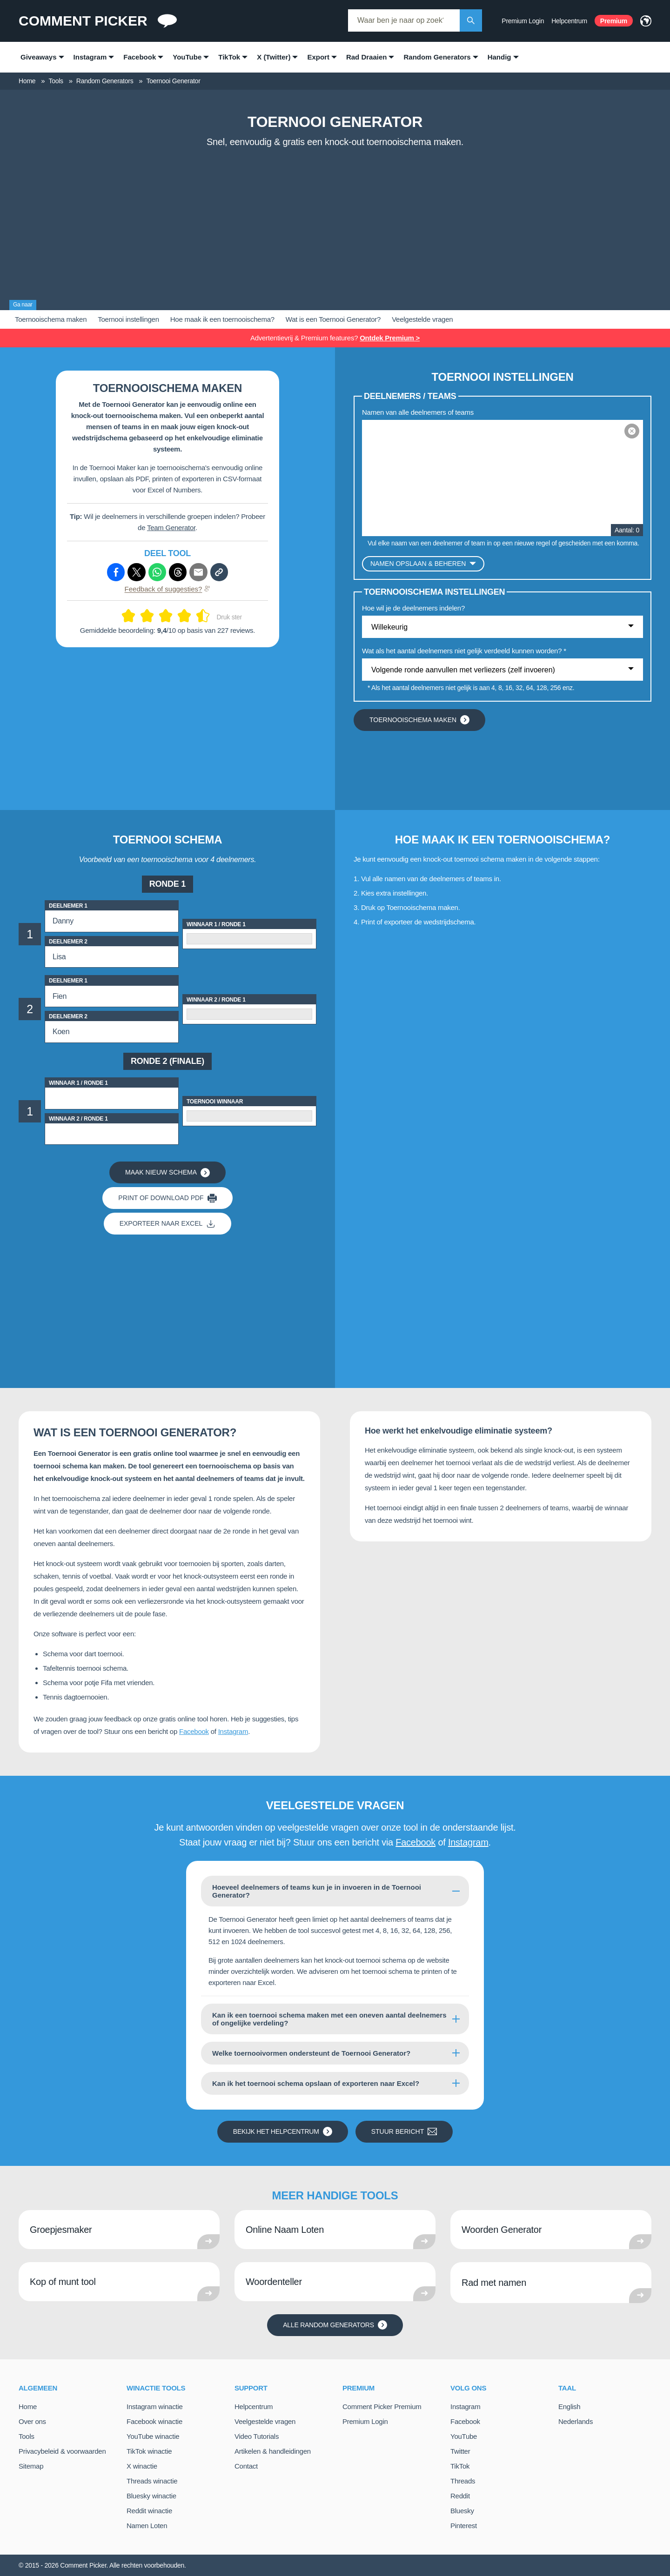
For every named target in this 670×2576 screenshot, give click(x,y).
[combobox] (404, 20)
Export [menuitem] (318, 57)
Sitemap (31, 2466)
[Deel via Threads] (178, 572)
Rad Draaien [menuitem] (366, 57)
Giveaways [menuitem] (38, 57)
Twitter (460, 2451)
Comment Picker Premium (382, 2406)
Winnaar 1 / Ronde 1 (216, 924)
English (569, 2406)
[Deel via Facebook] (116, 572)
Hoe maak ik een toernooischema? (222, 319)
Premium (613, 21)
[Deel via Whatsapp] (157, 572)
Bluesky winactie (151, 2496)
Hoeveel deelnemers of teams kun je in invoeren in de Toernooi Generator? (316, 1891)
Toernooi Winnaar (215, 1101)
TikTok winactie (149, 2451)
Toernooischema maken (51, 319)
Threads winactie (152, 2481)
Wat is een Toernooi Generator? (333, 319)
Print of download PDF (167, 1198)
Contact (246, 2466)
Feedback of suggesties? (168, 589)
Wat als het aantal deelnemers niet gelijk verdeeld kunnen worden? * (464, 651)
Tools (26, 2436)
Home (28, 2406)
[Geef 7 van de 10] (180, 615)
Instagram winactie (155, 2406)
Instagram (233, 1731)
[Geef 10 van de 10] (206, 615)
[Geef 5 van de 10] (162, 615)
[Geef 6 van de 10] (169, 615)
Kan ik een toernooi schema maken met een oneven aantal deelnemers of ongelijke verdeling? (329, 2019)
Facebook (194, 1731)
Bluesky (462, 2511)
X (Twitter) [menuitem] (273, 57)
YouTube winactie (153, 2436)
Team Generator (171, 527)
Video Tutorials (256, 2436)
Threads (462, 2481)
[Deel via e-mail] (198, 572)
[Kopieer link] (219, 572)
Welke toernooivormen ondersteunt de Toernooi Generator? (311, 2053)
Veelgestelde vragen (422, 319)
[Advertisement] (335, 222)
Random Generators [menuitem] (436, 57)
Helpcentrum (569, 21)
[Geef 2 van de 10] (132, 615)
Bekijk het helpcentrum (282, 2131)
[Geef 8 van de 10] (188, 615)
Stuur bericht (404, 2131)
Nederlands (575, 2421)
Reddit (460, 2496)
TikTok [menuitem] (229, 57)
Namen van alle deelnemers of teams (418, 412)
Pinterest (463, 2526)
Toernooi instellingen (128, 319)
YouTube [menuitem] (187, 57)
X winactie (142, 2466)
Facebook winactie (154, 2421)
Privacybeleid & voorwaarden (62, 2451)
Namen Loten (147, 2526)
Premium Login (523, 21)
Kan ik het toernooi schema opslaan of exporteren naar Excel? (315, 2083)
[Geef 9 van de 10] (199, 615)
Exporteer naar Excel (168, 1223)
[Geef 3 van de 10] (143, 615)
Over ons (32, 2421)
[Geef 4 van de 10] (150, 615)
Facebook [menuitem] (139, 57)
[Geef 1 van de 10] (124, 615)
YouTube (463, 2436)
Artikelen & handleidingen (272, 2451)
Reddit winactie (149, 2511)
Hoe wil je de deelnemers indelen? (413, 608)
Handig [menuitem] (499, 57)
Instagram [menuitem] (90, 57)
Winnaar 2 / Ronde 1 (216, 999)
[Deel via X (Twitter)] (136, 572)
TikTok (459, 2466)
